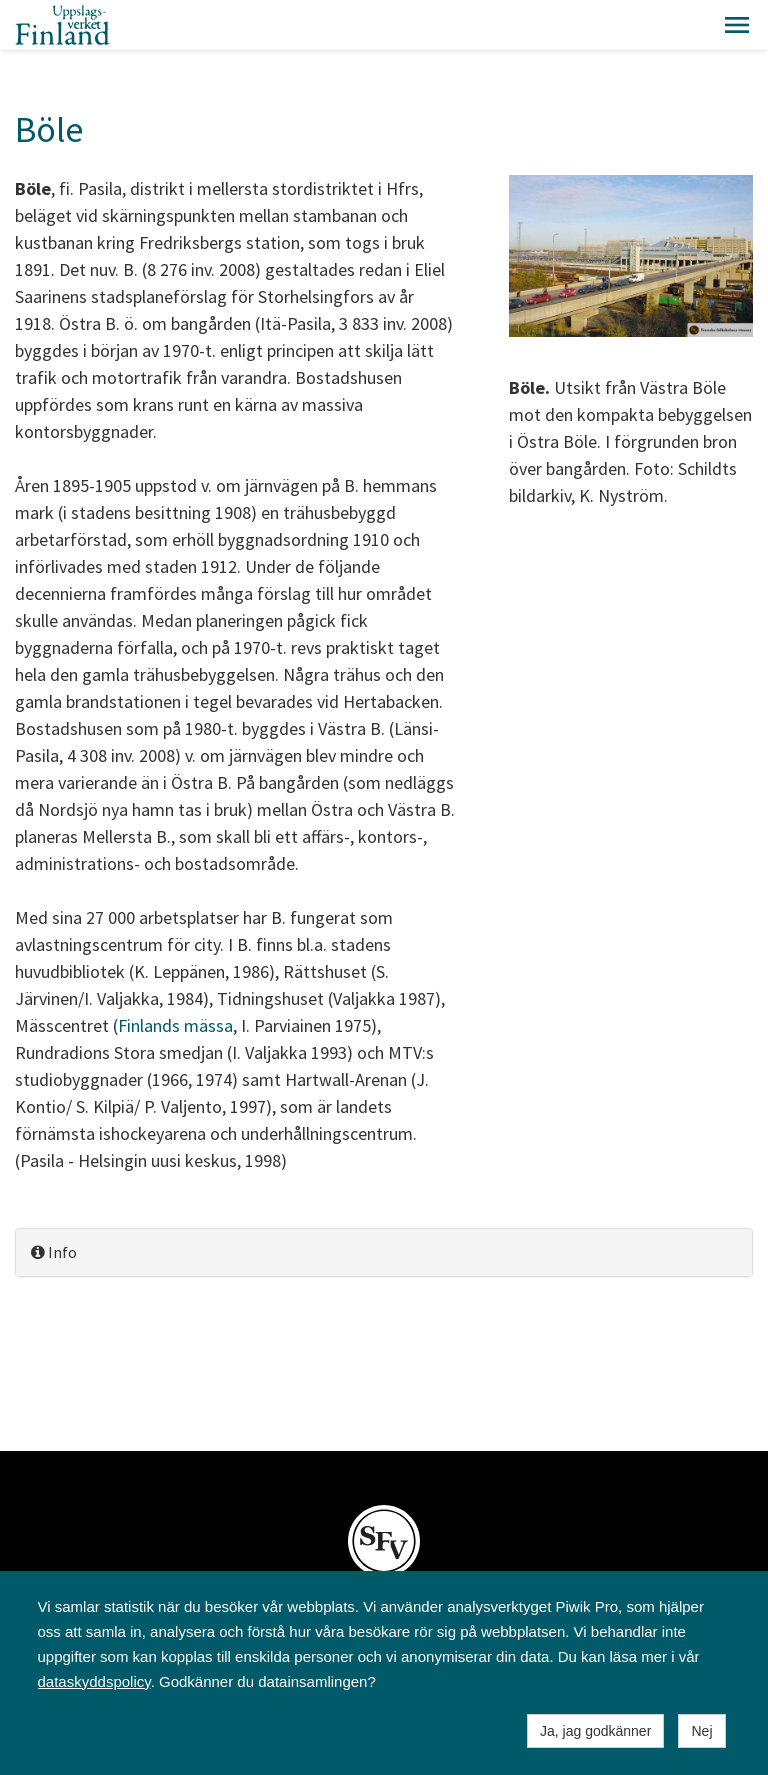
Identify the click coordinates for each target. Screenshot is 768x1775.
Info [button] (54, 1252)
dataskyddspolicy (94, 1681)
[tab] (384, 1252)
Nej (701, 1731)
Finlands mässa (175, 1025)
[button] (737, 25)
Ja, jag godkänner (595, 1731)
